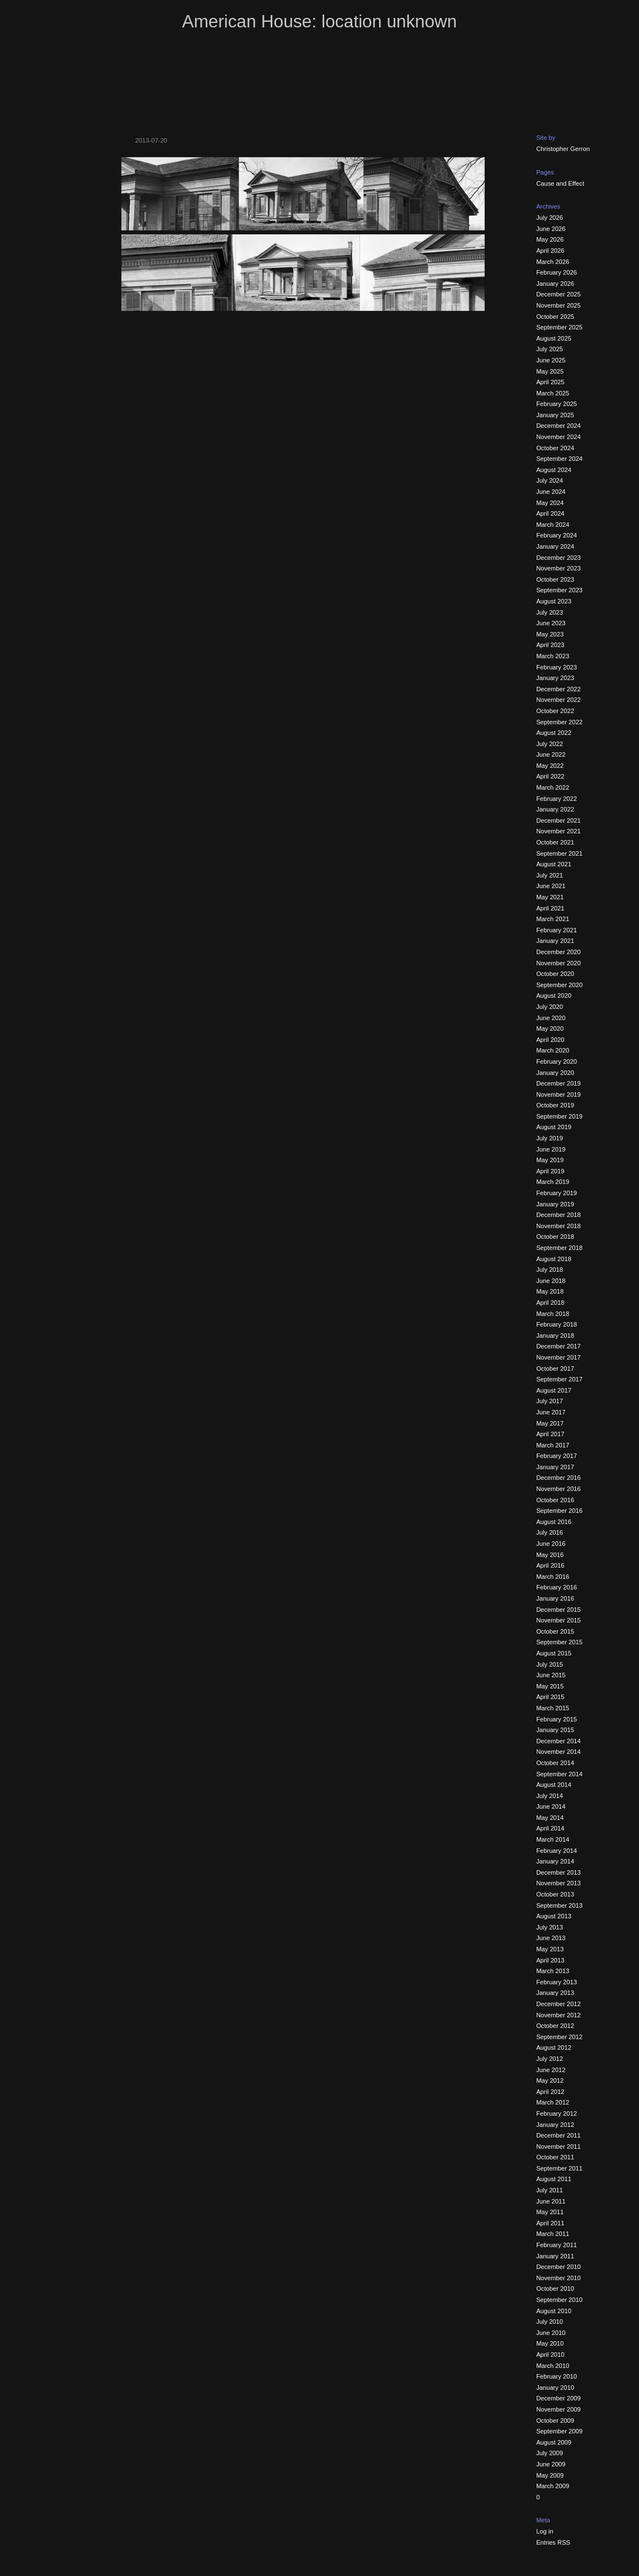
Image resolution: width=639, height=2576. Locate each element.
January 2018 (555, 1335)
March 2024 (552, 524)
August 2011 (553, 2179)
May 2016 (550, 1554)
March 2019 (552, 1181)
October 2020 (555, 973)
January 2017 (555, 1467)
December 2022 (558, 689)
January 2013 (555, 1992)
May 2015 (550, 1686)
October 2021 (555, 842)
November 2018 (558, 1226)
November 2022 (558, 699)
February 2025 (556, 403)
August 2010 (553, 2311)
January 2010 (555, 2387)
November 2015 (558, 1620)
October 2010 (555, 2288)
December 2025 (558, 294)
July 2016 (549, 1532)
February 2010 (556, 2376)
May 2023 (550, 634)
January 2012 (555, 2124)
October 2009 (555, 2420)
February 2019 (556, 1193)
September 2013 (559, 1905)
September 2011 (559, 2168)
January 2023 (555, 677)
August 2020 (553, 995)
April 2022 (550, 776)
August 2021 (553, 864)
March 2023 (552, 656)
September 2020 (559, 985)
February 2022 (556, 798)
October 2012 (555, 2025)
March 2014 (552, 1839)
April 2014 (550, 1828)
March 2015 (552, 1708)
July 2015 (549, 1664)
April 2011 (550, 2223)
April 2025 (550, 382)
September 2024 (559, 458)
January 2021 (555, 940)
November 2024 (558, 436)
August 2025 (553, 338)
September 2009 (559, 2431)
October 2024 (555, 448)
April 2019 (550, 1171)
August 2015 (553, 1653)
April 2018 (550, 1302)
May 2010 (550, 2343)
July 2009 (549, 2453)
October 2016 (555, 1500)
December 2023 (558, 557)
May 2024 (550, 502)
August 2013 (553, 1916)
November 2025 (558, 305)
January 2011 (555, 2256)
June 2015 (550, 1675)
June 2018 (550, 1280)
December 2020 (558, 952)
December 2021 (558, 820)
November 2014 (558, 1751)
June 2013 (550, 1938)
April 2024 (550, 513)
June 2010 (550, 2332)
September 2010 (559, 2299)
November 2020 (558, 963)
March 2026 (552, 261)
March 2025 (552, 393)
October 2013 (555, 1894)
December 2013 (558, 1872)
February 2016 (556, 1587)
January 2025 (555, 415)
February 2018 (556, 1324)
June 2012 (550, 2070)
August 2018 (553, 1259)
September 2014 (559, 1774)
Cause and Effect (560, 183)
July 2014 (549, 1795)
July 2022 (549, 743)
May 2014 (550, 1817)
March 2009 (552, 2486)
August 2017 (553, 1390)
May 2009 (550, 2475)
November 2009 (558, 2409)
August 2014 (553, 1784)
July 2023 (549, 612)
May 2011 (550, 2212)
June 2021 (550, 886)
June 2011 (550, 2201)
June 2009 (550, 2464)
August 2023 (553, 601)
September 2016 (559, 1510)
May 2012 (550, 2080)
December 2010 (558, 2266)
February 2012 (556, 2113)
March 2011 (552, 2233)
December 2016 (558, 1477)
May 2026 (550, 239)
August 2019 (553, 1127)
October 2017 (555, 1368)
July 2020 (549, 1006)
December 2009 (558, 2398)
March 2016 (552, 1576)
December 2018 (558, 1214)
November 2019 (558, 1094)
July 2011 (549, 2190)
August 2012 (553, 2047)
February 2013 (556, 1982)
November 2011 (558, 2146)
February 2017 (556, 1455)
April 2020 (550, 1039)
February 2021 (556, 930)
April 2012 (550, 2091)
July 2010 (549, 2321)
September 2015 (559, 1642)
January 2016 (555, 1598)
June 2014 (550, 1806)
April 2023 (550, 644)
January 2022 (555, 809)
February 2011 (556, 2245)
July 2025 (549, 349)
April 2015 (550, 1696)
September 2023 (559, 590)
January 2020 (555, 1072)
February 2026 (556, 272)
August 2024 (553, 469)
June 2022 (550, 754)
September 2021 (559, 853)
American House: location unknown (319, 21)
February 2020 (556, 1061)
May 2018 (550, 1291)
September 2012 (559, 2037)
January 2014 (555, 1861)
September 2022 (559, 722)
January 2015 (555, 1729)
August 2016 (553, 1521)
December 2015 (558, 1609)
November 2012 (558, 2015)
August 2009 (553, 2442)
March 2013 (552, 1971)
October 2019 (555, 1105)
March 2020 (552, 1050)
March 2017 (552, 1445)
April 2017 (550, 1434)
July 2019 (549, 1138)
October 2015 (555, 1631)
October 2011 (555, 2157)
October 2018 (555, 1236)
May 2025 (550, 371)
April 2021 (550, 908)
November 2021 (558, 831)
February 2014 (556, 1850)
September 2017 (559, 1379)
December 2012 (558, 2004)
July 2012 (549, 2058)
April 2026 (550, 250)
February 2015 (556, 1719)
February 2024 (556, 535)
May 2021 (550, 897)
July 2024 (549, 480)
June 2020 (550, 1018)
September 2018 (559, 1247)
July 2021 (549, 875)
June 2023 (550, 623)
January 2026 (555, 283)
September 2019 (559, 1116)
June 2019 (550, 1149)
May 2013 (550, 1949)
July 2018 (549, 1269)
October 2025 (555, 316)
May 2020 (550, 1028)
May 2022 (550, 765)
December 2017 (558, 1346)
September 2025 (559, 327)
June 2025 (550, 360)
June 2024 (550, 491)
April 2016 (550, 1565)
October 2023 (555, 579)
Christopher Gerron (563, 148)
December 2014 (558, 1741)
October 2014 (555, 1762)
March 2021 (552, 919)
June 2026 (550, 228)
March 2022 (552, 787)
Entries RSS (553, 2542)
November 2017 (558, 1357)
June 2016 (550, 1543)
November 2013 (558, 1883)
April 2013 (550, 1960)
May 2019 (550, 1160)
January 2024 (555, 546)
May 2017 (550, 1423)
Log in (544, 2531)
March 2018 (552, 1313)
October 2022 (555, 710)
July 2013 (549, 1927)
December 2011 (558, 2135)
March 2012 (552, 2102)
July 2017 (549, 1401)
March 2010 (552, 2365)
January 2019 (555, 1204)
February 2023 (556, 667)
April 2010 (550, 2354)
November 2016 (558, 1488)
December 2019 (558, 1083)
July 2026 (549, 217)
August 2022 (553, 732)
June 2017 (550, 1412)
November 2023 (558, 568)
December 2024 (558, 425)
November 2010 (558, 2278)
